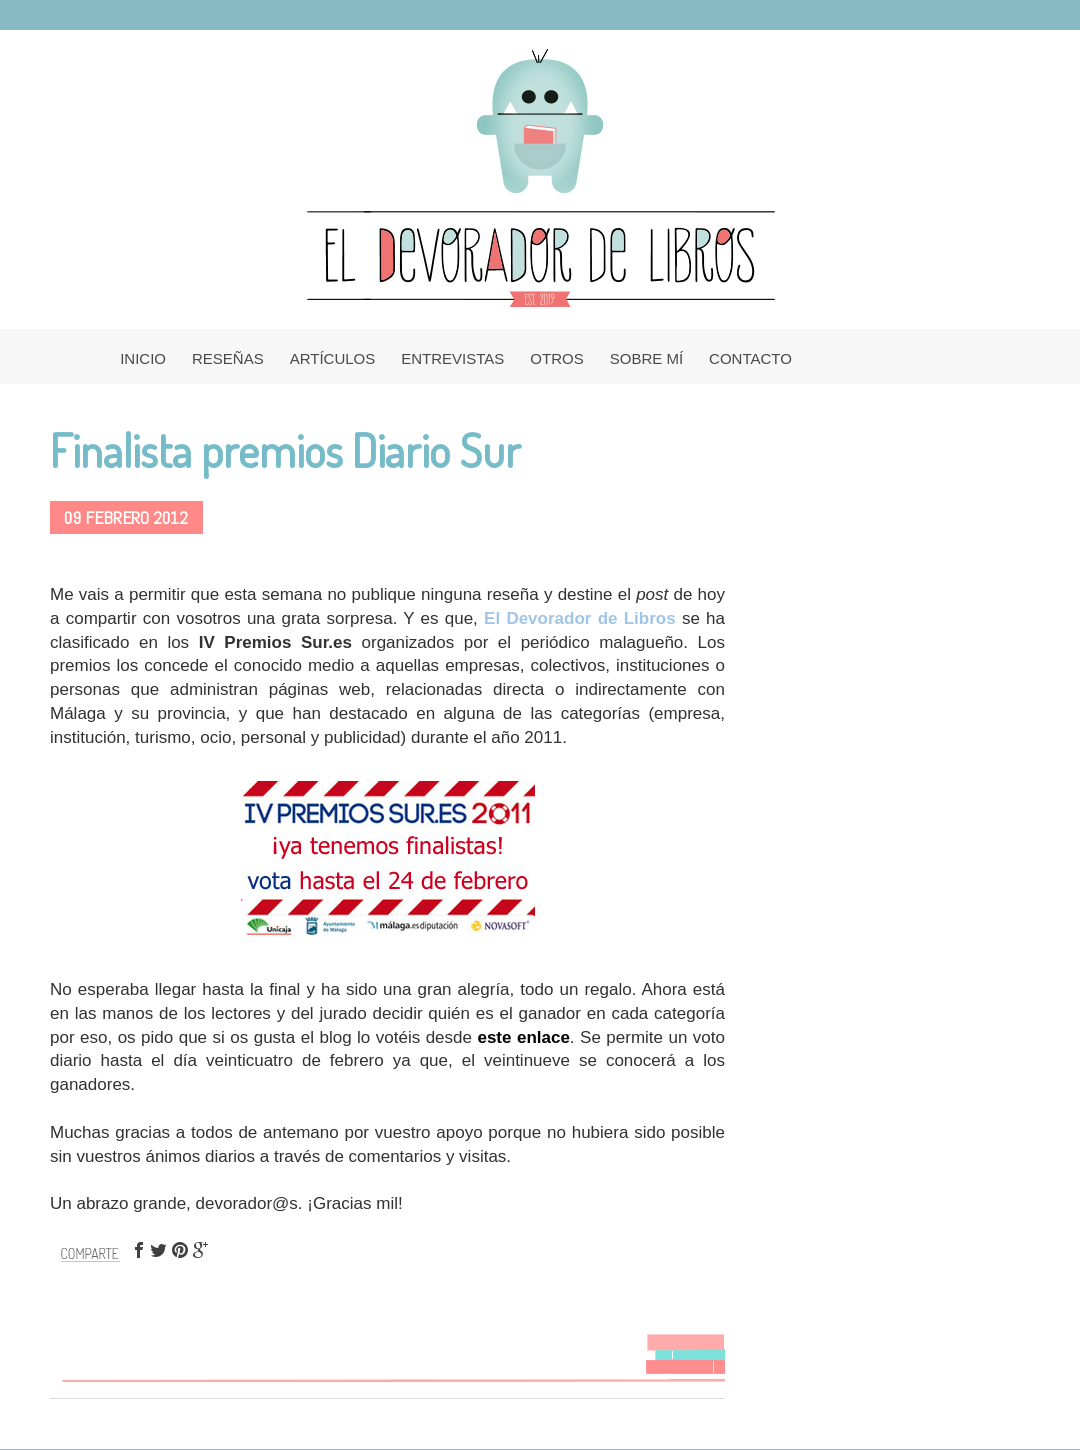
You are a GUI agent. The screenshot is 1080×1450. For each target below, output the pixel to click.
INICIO (143, 358)
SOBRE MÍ (646, 358)
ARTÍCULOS (333, 358)
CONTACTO (750, 358)
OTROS (556, 358)
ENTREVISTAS (452, 358)
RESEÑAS (228, 358)
